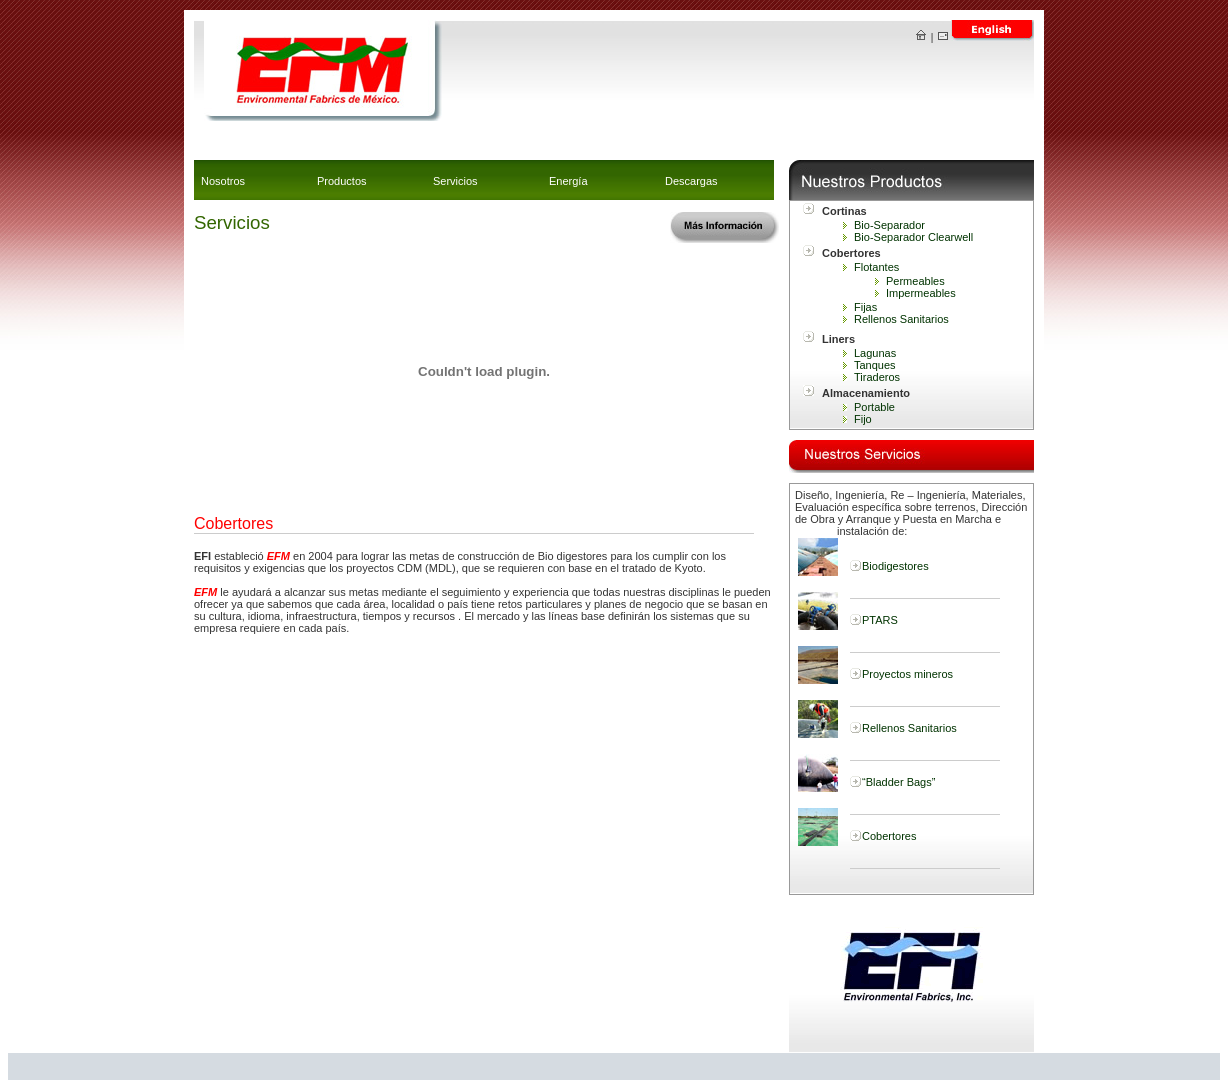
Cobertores (889, 836)
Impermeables (921, 293)
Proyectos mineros (907, 674)
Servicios (455, 181)
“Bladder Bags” (898, 782)
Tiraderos (877, 377)
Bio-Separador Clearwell (913, 237)
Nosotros (223, 181)
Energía (568, 181)
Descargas (691, 181)
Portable (874, 407)
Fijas (865, 307)
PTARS (880, 620)
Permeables (915, 281)
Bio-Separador (889, 225)
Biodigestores (895, 566)
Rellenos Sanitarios (901, 319)
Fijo (863, 419)
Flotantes (876, 267)
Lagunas (875, 353)
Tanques (875, 365)
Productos (342, 181)
